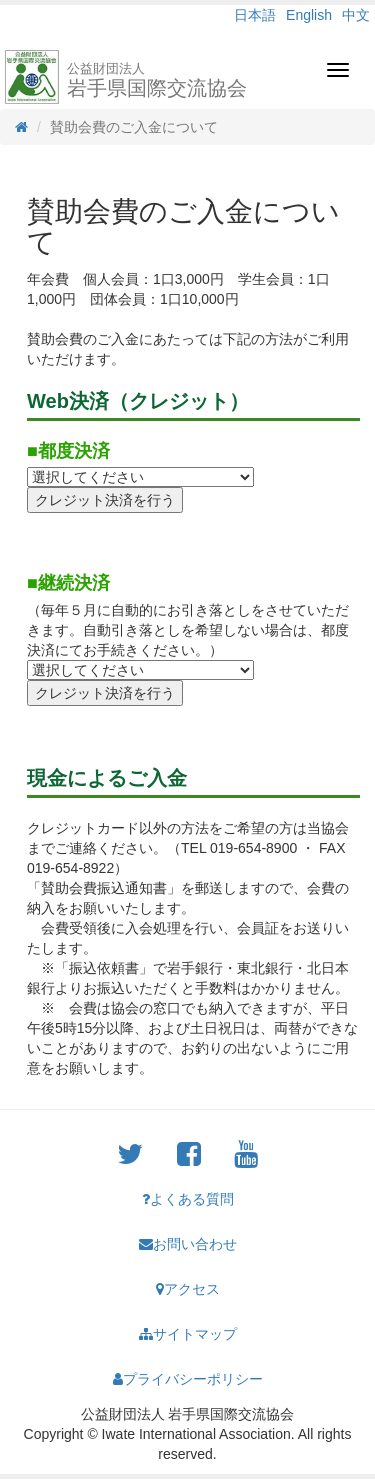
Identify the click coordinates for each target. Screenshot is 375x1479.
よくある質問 (188, 1199)
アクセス (188, 1289)
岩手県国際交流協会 (157, 80)
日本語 (255, 15)
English (309, 15)
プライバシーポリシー (188, 1379)
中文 (356, 15)
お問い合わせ (188, 1244)
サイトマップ (188, 1334)
